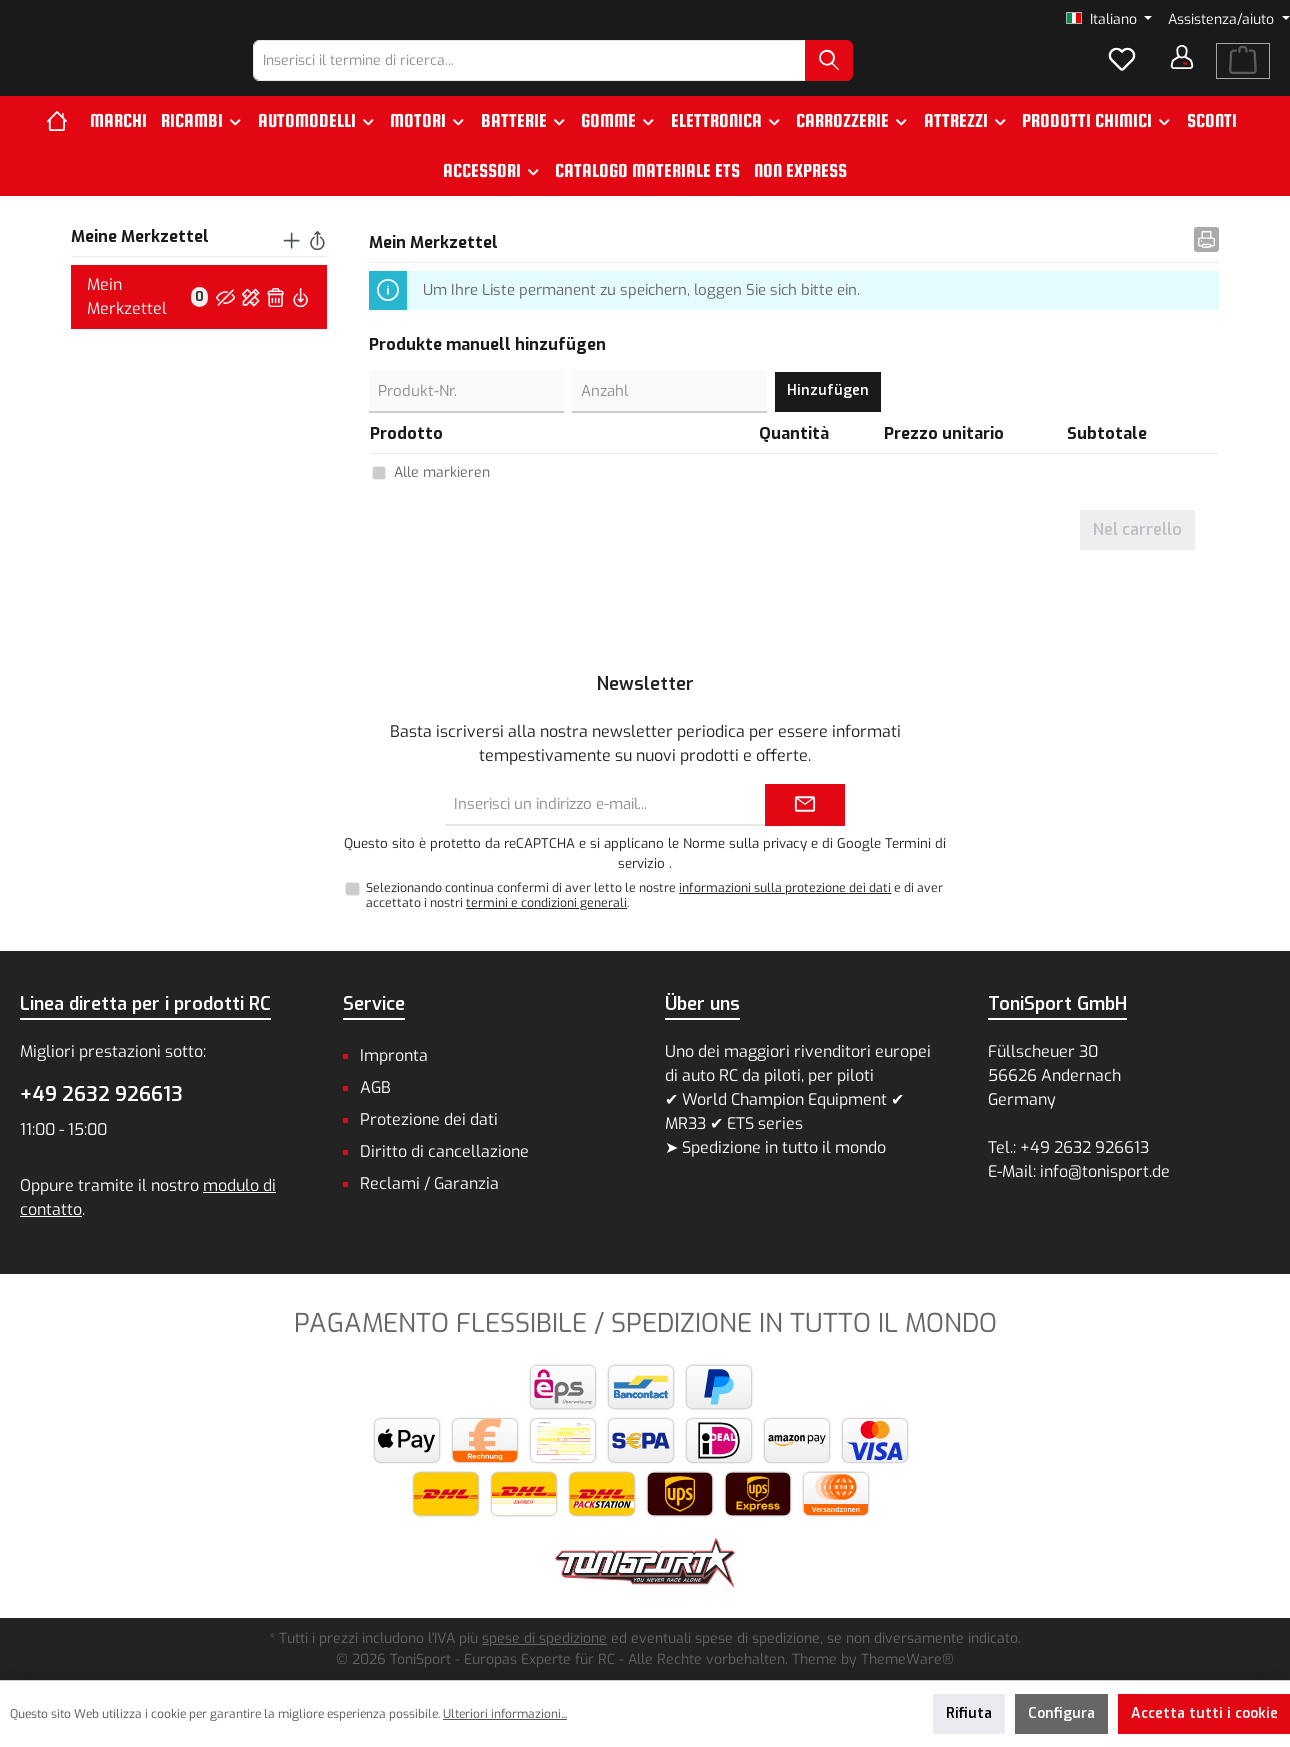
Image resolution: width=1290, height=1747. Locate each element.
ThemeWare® (907, 1659)
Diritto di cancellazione (444, 1151)
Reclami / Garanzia (429, 1183)
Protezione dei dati (429, 1119)
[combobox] (581, 77)
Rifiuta (969, 1713)
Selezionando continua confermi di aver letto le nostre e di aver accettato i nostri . (654, 895)
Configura (1061, 1713)
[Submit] (805, 805)
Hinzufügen (828, 424)
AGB (375, 1087)
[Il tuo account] (1182, 74)
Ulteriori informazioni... (505, 1714)
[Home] (64, 155)
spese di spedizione (544, 1638)
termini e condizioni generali (546, 903)
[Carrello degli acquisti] (1243, 78)
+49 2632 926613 (101, 1094)
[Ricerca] (881, 77)
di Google (853, 843)
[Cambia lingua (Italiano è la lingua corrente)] (1109, 20)
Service (374, 1004)
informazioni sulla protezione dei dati (785, 888)
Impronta (394, 1055)
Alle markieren (442, 506)
